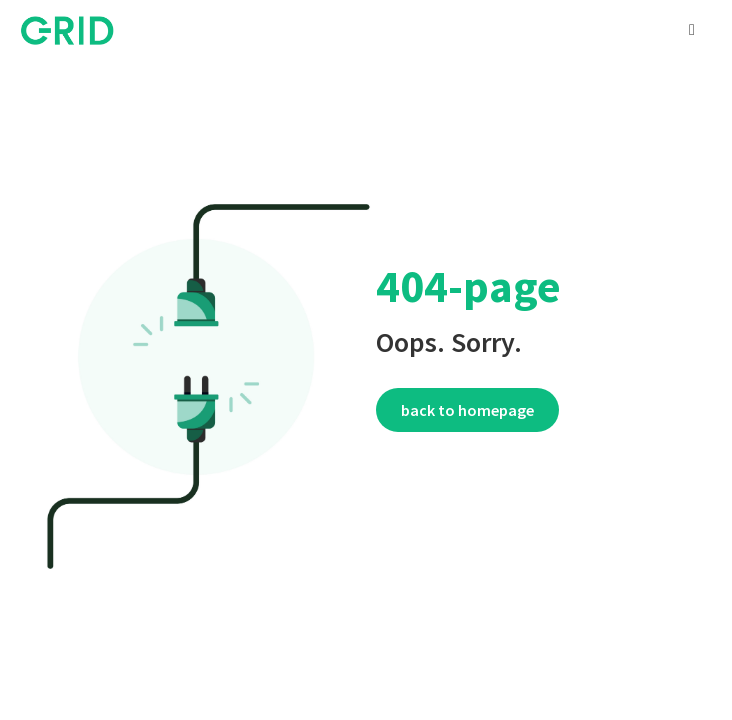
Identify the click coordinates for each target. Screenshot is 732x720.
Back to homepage (467, 410)
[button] (692, 30)
